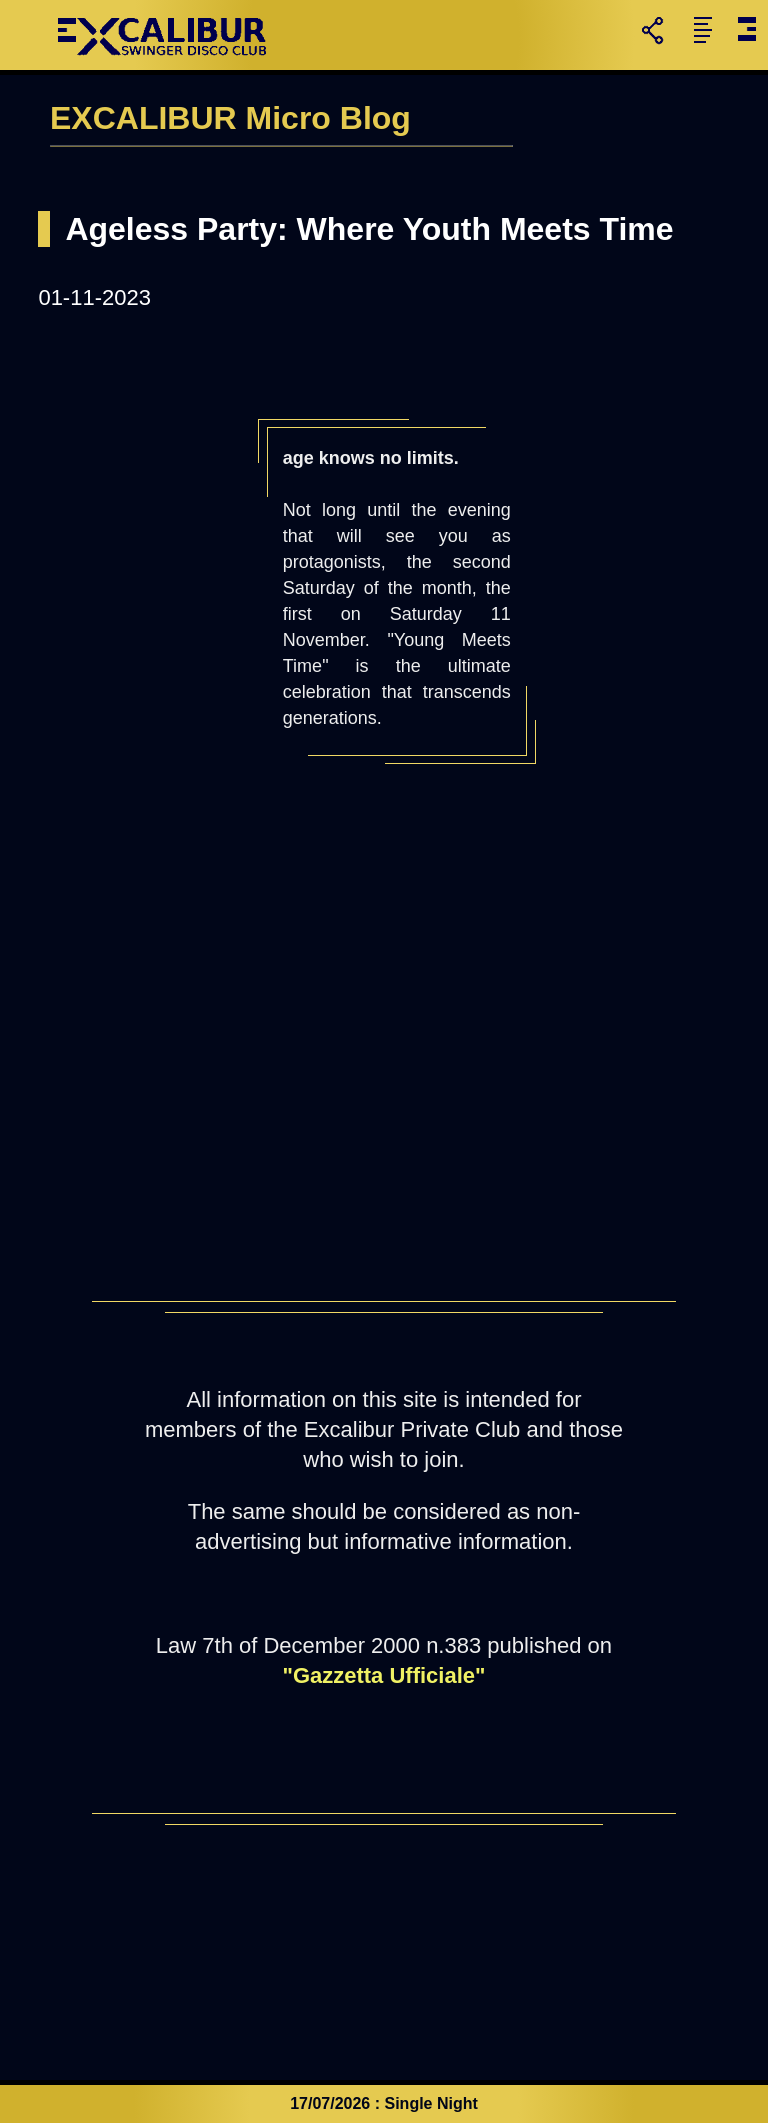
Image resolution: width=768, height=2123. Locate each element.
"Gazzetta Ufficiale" (383, 1675)
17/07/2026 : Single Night (384, 2103)
